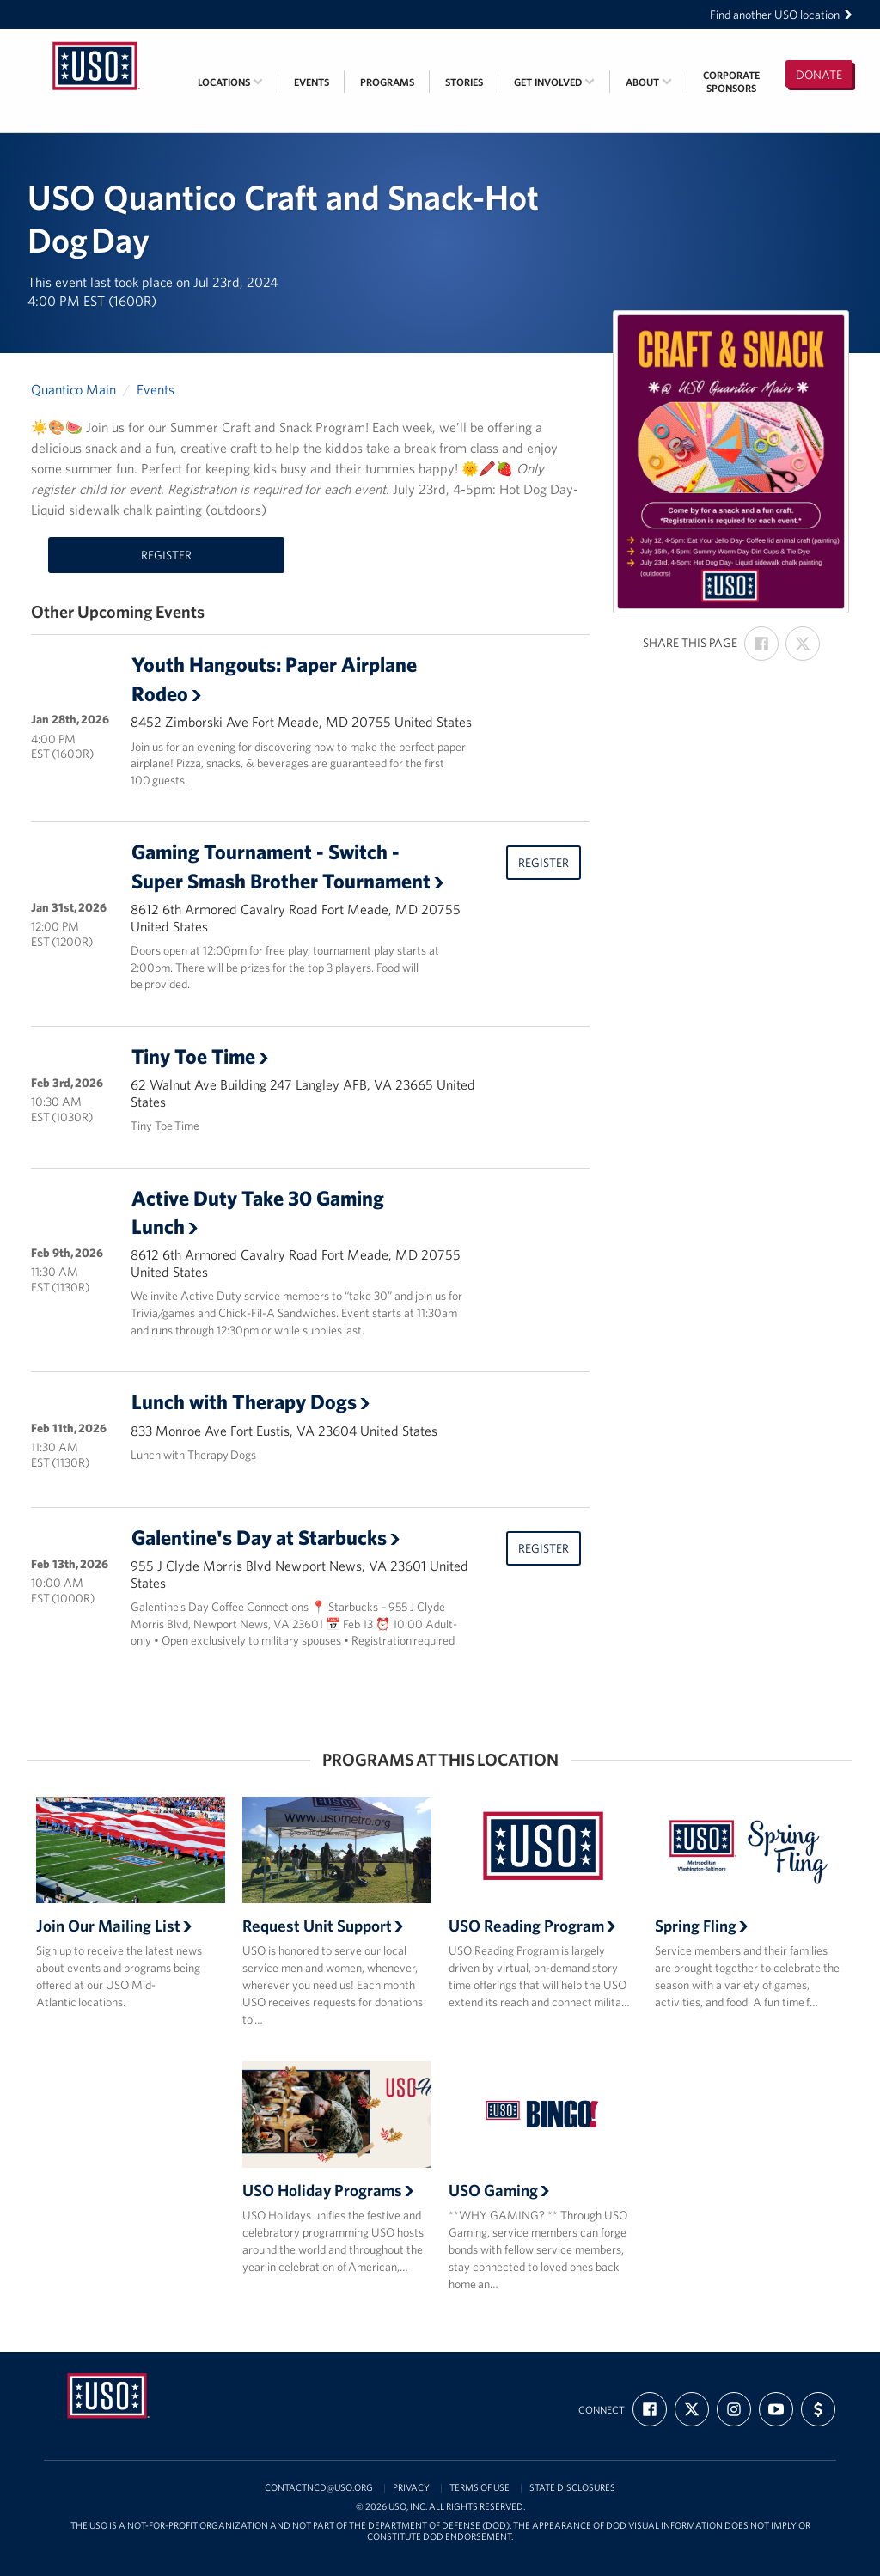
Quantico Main (73, 389)
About (649, 82)
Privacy (411, 2488)
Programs (387, 82)
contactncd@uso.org (319, 2488)
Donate (819, 74)
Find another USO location (781, 15)
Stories (464, 82)
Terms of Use (479, 2488)
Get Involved (554, 82)
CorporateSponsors (731, 82)
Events (311, 82)
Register (166, 555)
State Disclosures (572, 2488)
